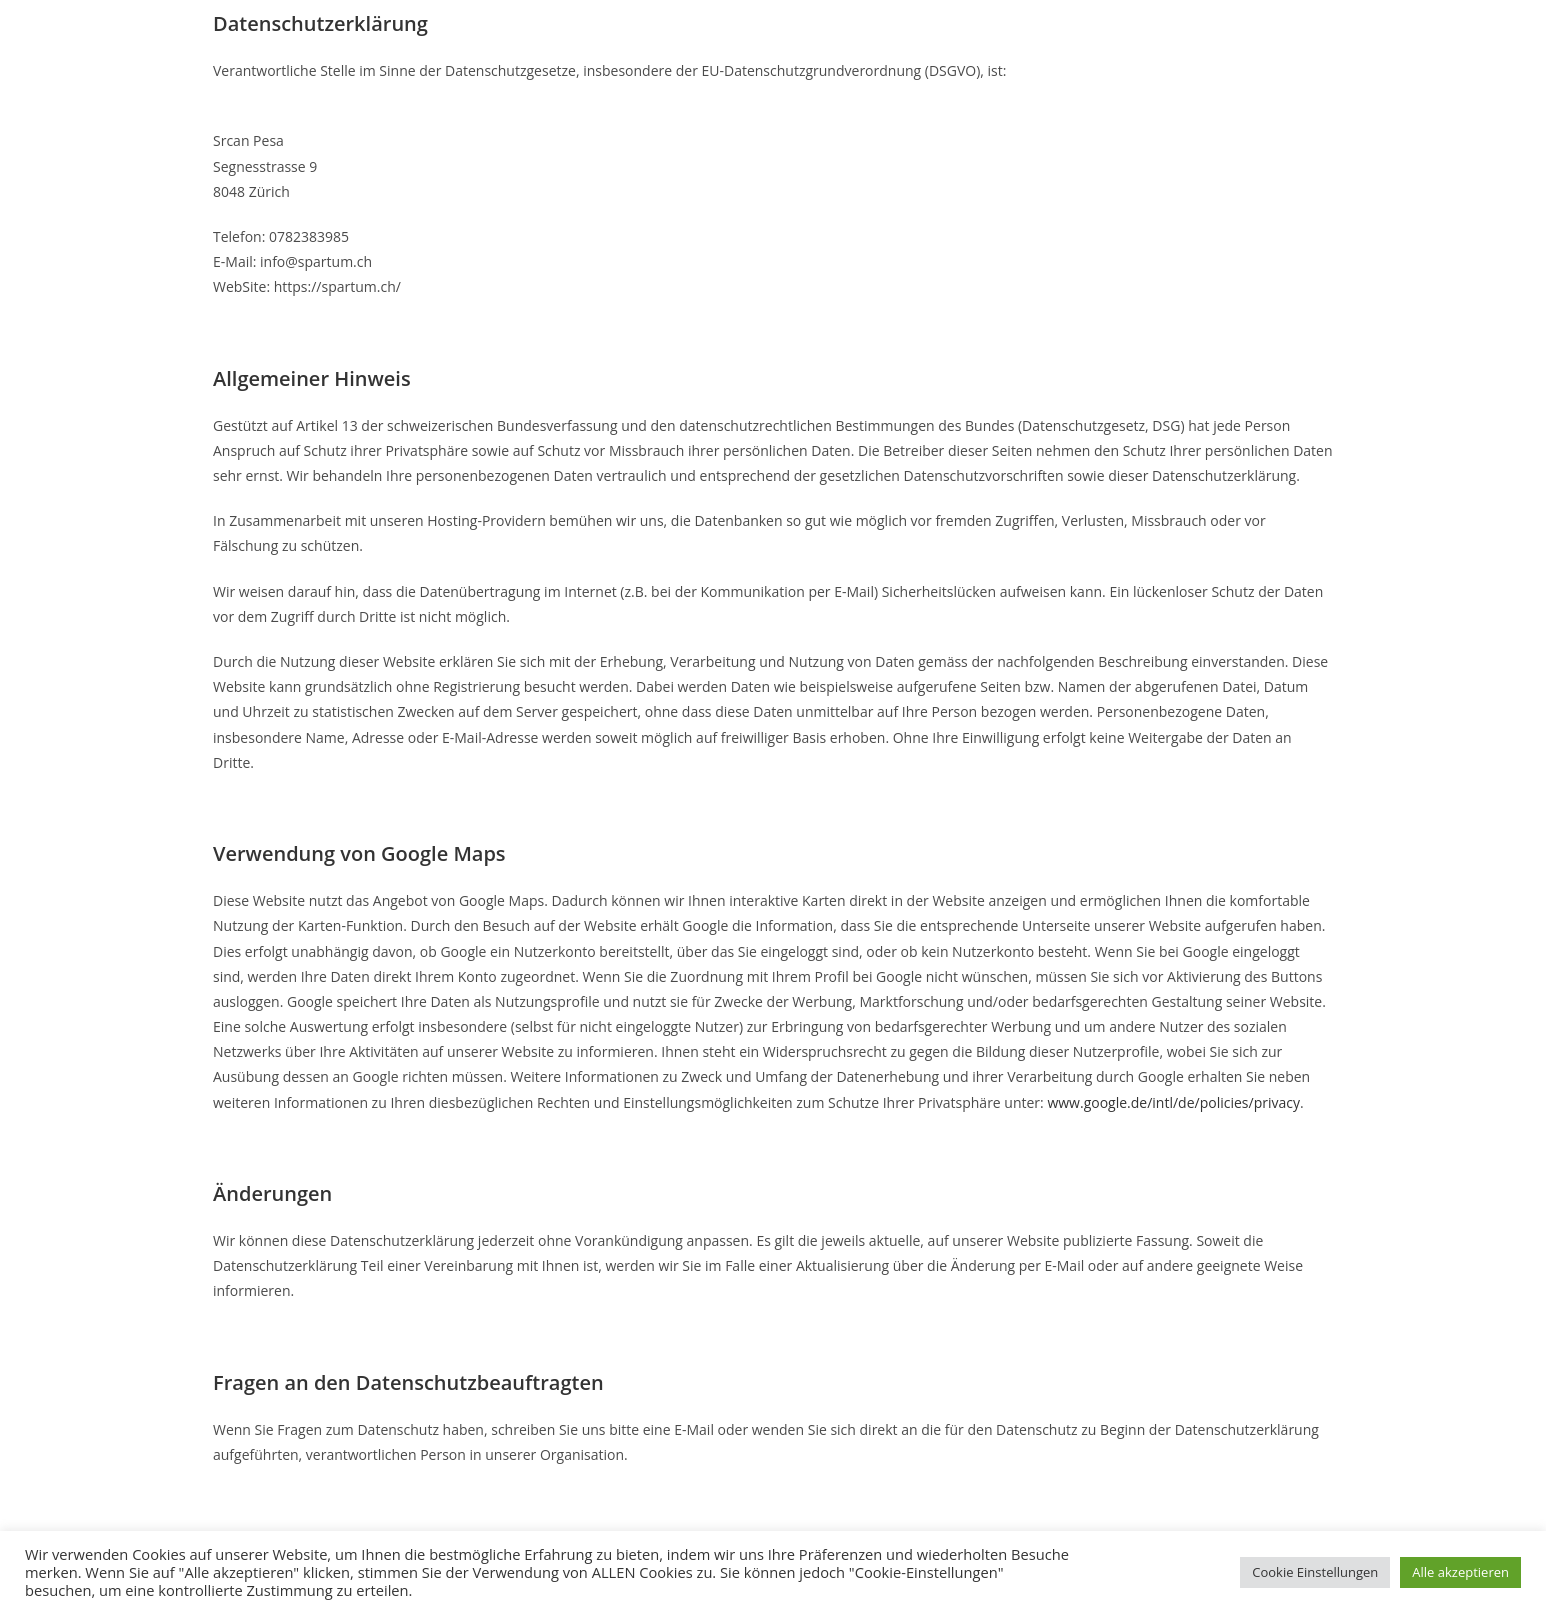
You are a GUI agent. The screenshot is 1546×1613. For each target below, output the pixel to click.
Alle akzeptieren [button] (1460, 1572)
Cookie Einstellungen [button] (1315, 1572)
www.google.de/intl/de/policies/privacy (1173, 1102)
